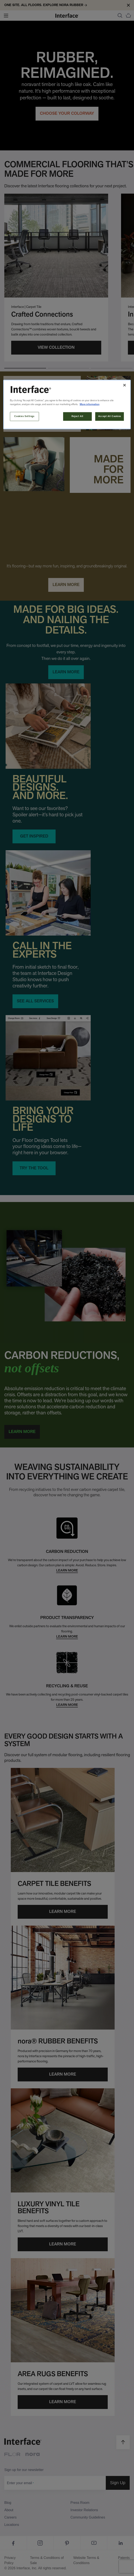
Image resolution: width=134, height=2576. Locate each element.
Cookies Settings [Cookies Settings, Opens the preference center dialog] (24, 416)
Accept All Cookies (109, 416)
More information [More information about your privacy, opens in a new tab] (90, 404)
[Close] (124, 385)
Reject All (77, 416)
